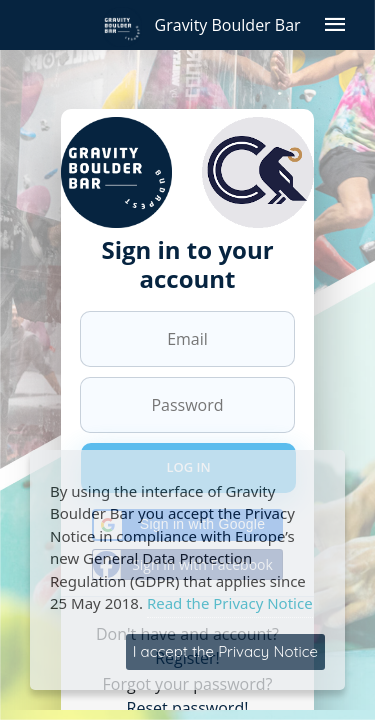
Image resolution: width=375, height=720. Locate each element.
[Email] (187, 339)
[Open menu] (335, 25)
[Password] (187, 405)
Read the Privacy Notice (230, 603)
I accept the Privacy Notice (225, 651)
